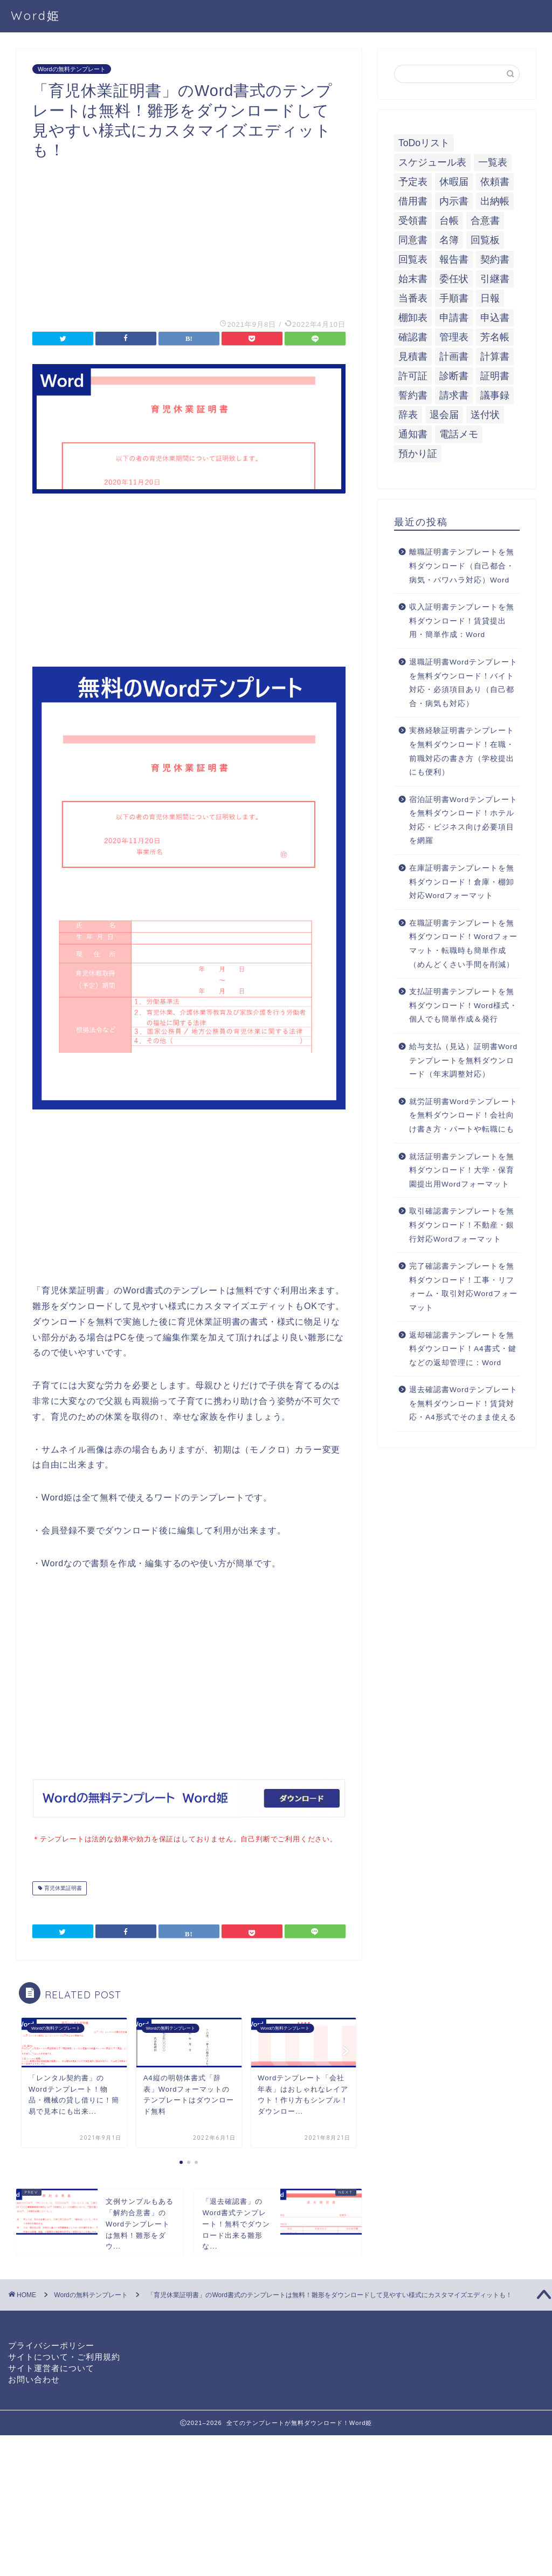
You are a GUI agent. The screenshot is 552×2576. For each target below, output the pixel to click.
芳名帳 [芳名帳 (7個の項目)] (494, 337)
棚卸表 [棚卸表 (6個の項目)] (412, 317)
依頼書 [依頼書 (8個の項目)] (494, 181)
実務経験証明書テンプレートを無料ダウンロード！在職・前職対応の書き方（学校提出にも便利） (461, 751)
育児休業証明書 (62, 1887)
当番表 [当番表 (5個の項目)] (412, 298)
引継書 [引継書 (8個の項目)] (494, 278)
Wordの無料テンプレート (72, 69)
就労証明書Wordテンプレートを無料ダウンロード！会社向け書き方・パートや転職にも (463, 1115)
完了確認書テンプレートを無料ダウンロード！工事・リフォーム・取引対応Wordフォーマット (463, 1287)
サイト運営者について (51, 2355)
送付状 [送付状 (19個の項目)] (485, 414)
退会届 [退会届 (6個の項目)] (444, 414)
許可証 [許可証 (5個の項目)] (412, 376)
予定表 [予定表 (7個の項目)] (412, 181)
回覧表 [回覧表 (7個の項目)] (412, 259)
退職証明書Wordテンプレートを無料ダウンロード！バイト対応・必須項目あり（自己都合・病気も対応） (463, 683)
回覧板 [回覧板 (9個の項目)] (485, 240)
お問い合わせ (34, 2367)
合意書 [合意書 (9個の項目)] (485, 220)
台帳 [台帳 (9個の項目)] (449, 220)
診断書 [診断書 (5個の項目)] (453, 376)
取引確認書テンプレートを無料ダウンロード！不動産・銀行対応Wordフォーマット (461, 1225)
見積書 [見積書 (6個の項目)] (412, 356)
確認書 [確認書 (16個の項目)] (412, 337)
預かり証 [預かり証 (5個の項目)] (417, 453)
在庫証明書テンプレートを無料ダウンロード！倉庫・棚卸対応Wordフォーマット (461, 882)
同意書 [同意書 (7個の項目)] (412, 240)
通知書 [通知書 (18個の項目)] (412, 434)
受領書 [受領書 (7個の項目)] (412, 220)
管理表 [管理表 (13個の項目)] (453, 337)
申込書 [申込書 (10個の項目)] (494, 317)
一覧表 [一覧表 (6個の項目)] (492, 162)
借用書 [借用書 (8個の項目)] (412, 201)
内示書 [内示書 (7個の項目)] (453, 201)
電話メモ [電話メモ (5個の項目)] (458, 434)
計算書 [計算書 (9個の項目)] (494, 356)
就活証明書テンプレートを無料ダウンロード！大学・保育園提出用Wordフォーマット (461, 1170)
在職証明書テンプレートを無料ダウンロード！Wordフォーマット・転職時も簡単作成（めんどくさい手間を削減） (463, 944)
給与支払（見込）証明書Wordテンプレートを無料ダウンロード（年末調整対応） (463, 1060)
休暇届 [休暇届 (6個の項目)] (453, 181)
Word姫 (35, 15)
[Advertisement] (189, 235)
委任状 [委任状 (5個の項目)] (453, 278)
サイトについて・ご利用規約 (64, 2344)
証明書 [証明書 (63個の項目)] (494, 376)
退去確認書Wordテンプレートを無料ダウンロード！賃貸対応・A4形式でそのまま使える (463, 1403)
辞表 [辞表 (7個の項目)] (408, 414)
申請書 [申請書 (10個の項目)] (453, 317)
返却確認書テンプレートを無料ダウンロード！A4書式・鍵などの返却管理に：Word (462, 1349)
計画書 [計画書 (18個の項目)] (453, 356)
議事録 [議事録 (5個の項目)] (494, 395)
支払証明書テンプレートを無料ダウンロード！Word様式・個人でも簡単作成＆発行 (463, 1005)
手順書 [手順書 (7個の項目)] (453, 298)
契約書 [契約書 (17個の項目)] (494, 259)
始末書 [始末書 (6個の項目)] (412, 278)
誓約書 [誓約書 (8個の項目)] (412, 395)
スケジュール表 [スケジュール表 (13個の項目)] (432, 162)
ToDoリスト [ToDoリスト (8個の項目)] (424, 143)
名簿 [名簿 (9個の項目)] (449, 240)
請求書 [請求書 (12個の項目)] (453, 395)
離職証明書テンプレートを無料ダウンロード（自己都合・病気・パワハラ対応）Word (461, 566)
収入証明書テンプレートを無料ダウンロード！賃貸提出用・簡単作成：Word (461, 621)
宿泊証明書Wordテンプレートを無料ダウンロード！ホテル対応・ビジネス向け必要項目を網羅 (463, 820)
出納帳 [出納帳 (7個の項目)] (494, 201)
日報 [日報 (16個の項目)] (490, 298)
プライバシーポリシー (51, 2333)
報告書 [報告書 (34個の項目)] (453, 259)
